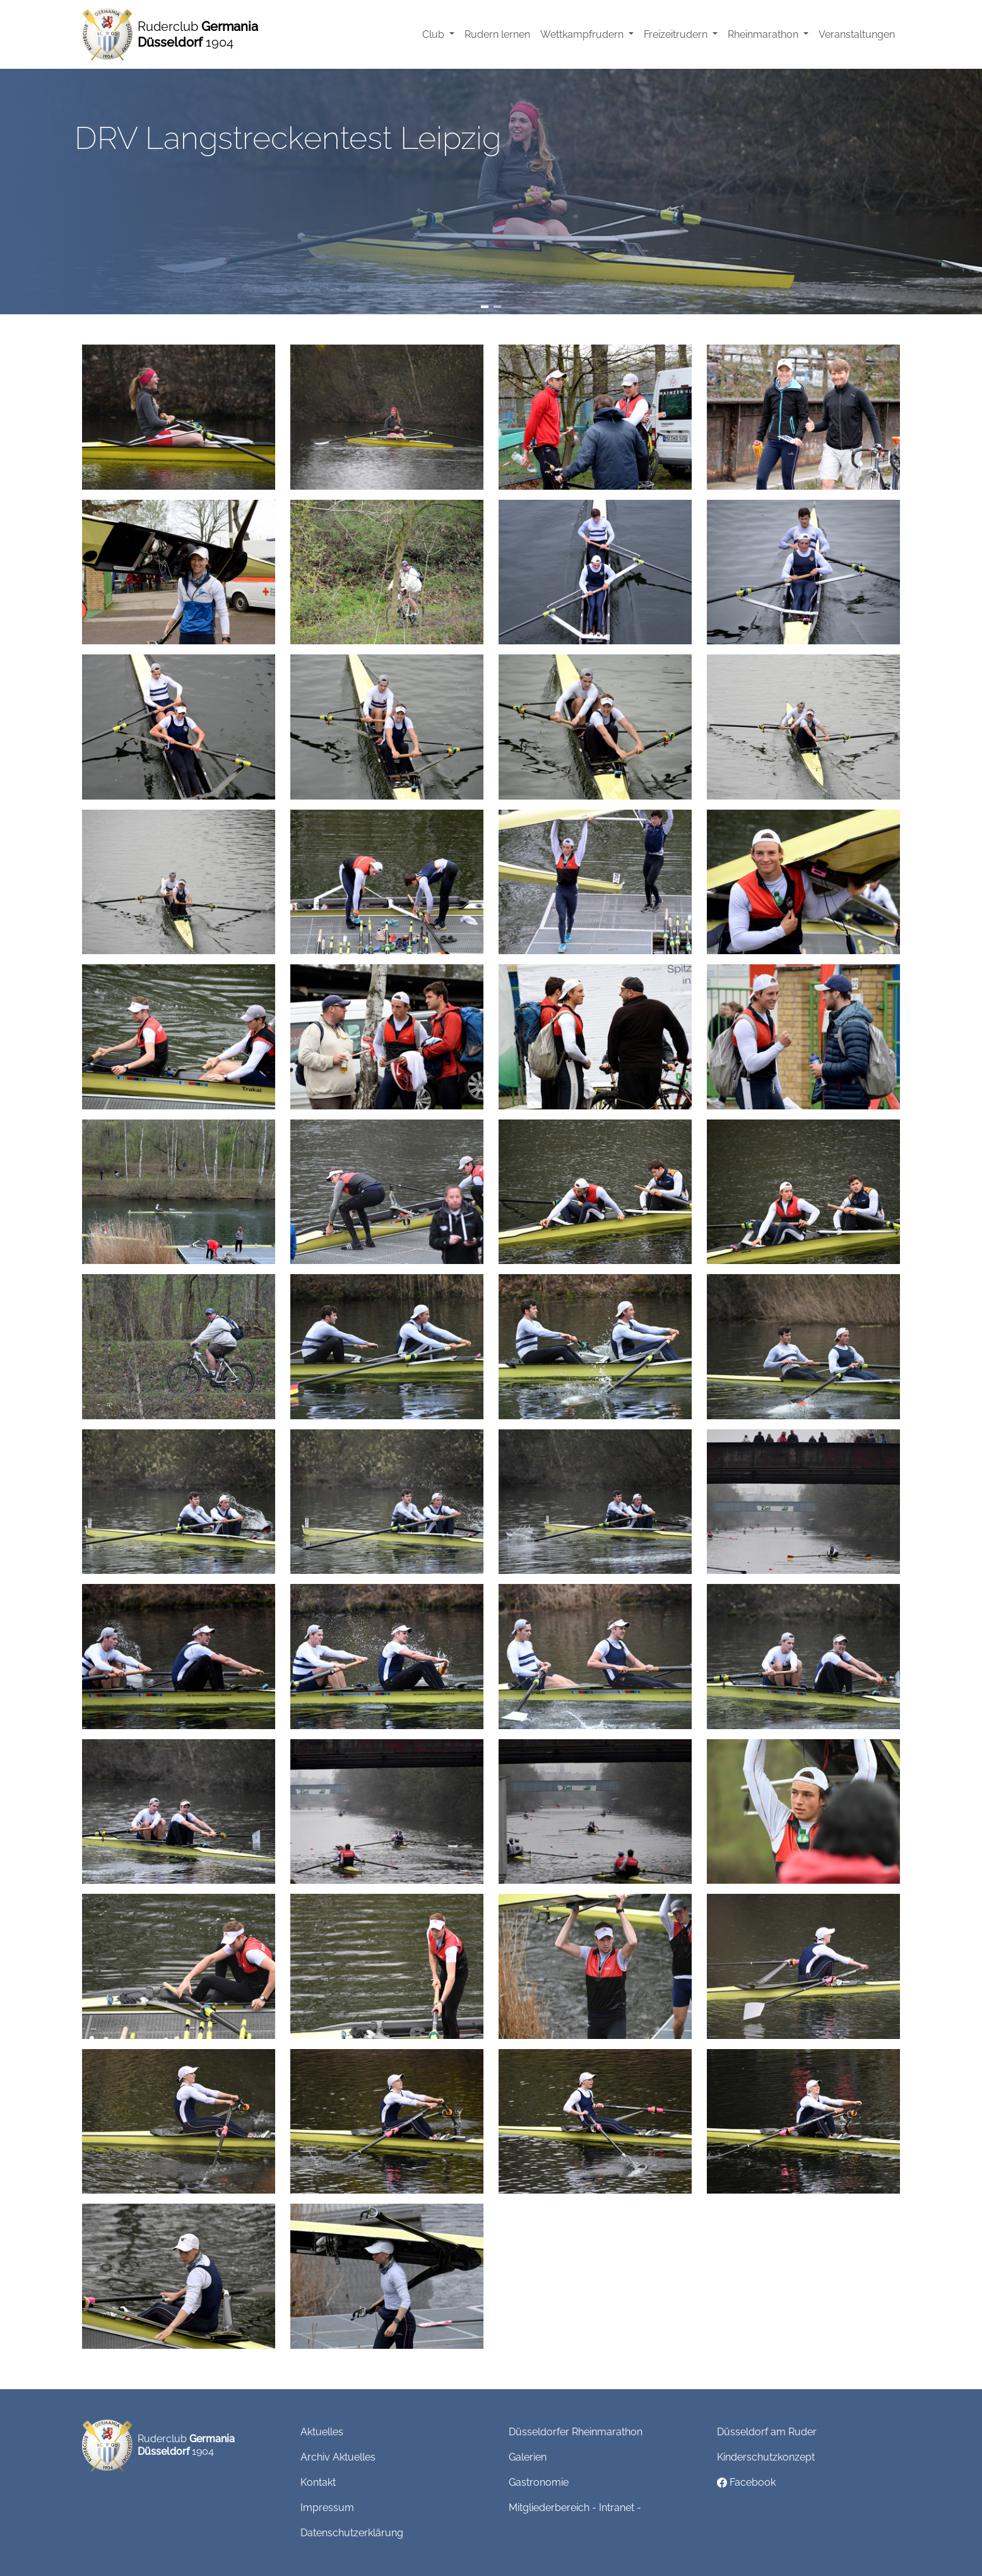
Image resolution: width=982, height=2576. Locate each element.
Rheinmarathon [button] (764, 34)
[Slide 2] (497, 306)
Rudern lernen (497, 34)
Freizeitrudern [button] (677, 34)
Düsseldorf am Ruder (767, 2432)
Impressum (327, 2508)
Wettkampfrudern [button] (583, 34)
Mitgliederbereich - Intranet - (575, 2508)
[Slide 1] (484, 306)
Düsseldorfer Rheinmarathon (575, 2432)
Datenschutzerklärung (351, 2533)
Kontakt (318, 2482)
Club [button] (434, 34)
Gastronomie (539, 2482)
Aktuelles (321, 2432)
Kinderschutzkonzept (766, 2457)
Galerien (528, 2457)
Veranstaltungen (857, 34)
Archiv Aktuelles (338, 2457)
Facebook (746, 2482)
